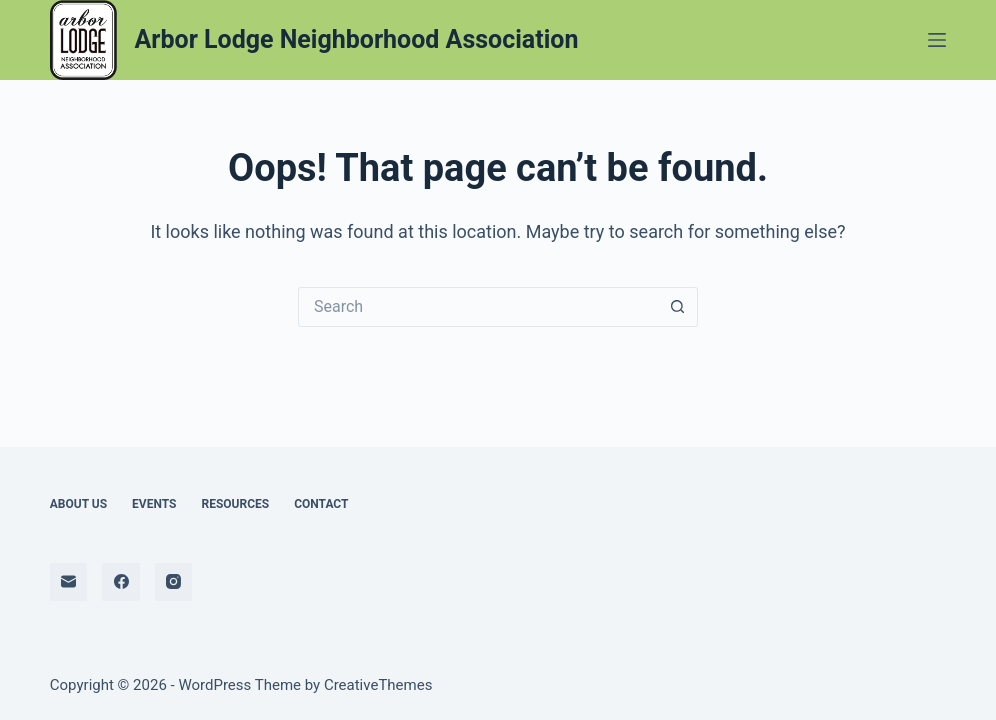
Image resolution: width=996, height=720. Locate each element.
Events (154, 504)
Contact (321, 504)
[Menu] (937, 40)
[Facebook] (121, 582)
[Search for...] (478, 307)
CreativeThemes (378, 685)
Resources (235, 504)
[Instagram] (174, 582)
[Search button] (678, 307)
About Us (78, 504)
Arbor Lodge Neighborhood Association (357, 39)
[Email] (69, 582)
